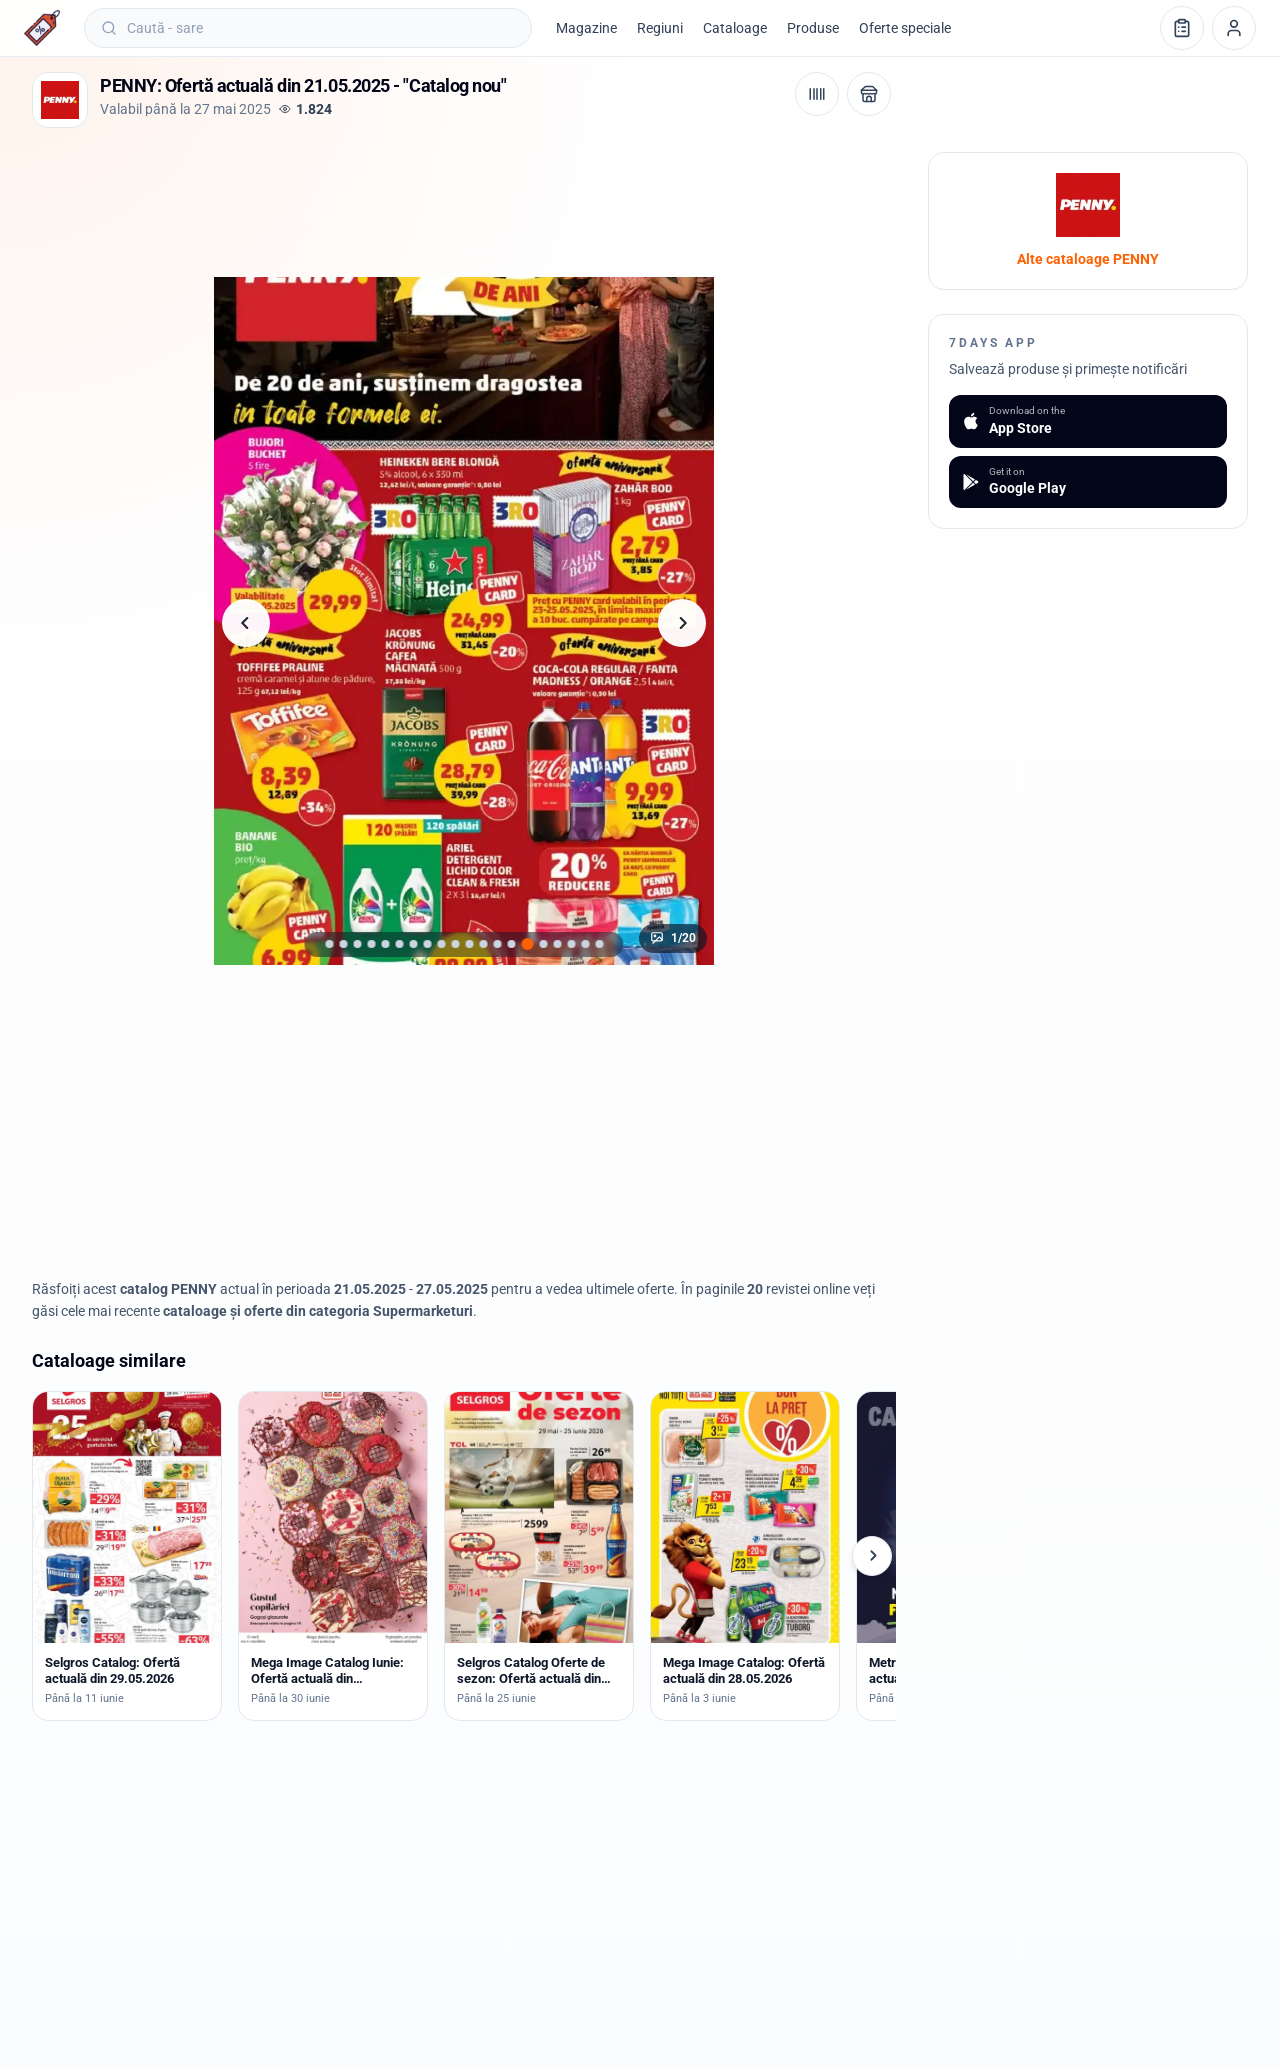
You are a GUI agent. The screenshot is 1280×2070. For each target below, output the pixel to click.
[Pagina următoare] (682, 623)
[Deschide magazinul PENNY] (869, 94)
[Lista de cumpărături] (1182, 28)
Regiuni (660, 28)
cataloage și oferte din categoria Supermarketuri (318, 1311)
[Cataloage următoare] (872, 1556)
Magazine (586, 28)
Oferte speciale (905, 28)
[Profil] (1234, 28)
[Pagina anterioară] (246, 623)
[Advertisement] (396, 197)
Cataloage (735, 28)
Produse (813, 28)
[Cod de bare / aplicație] (817, 94)
